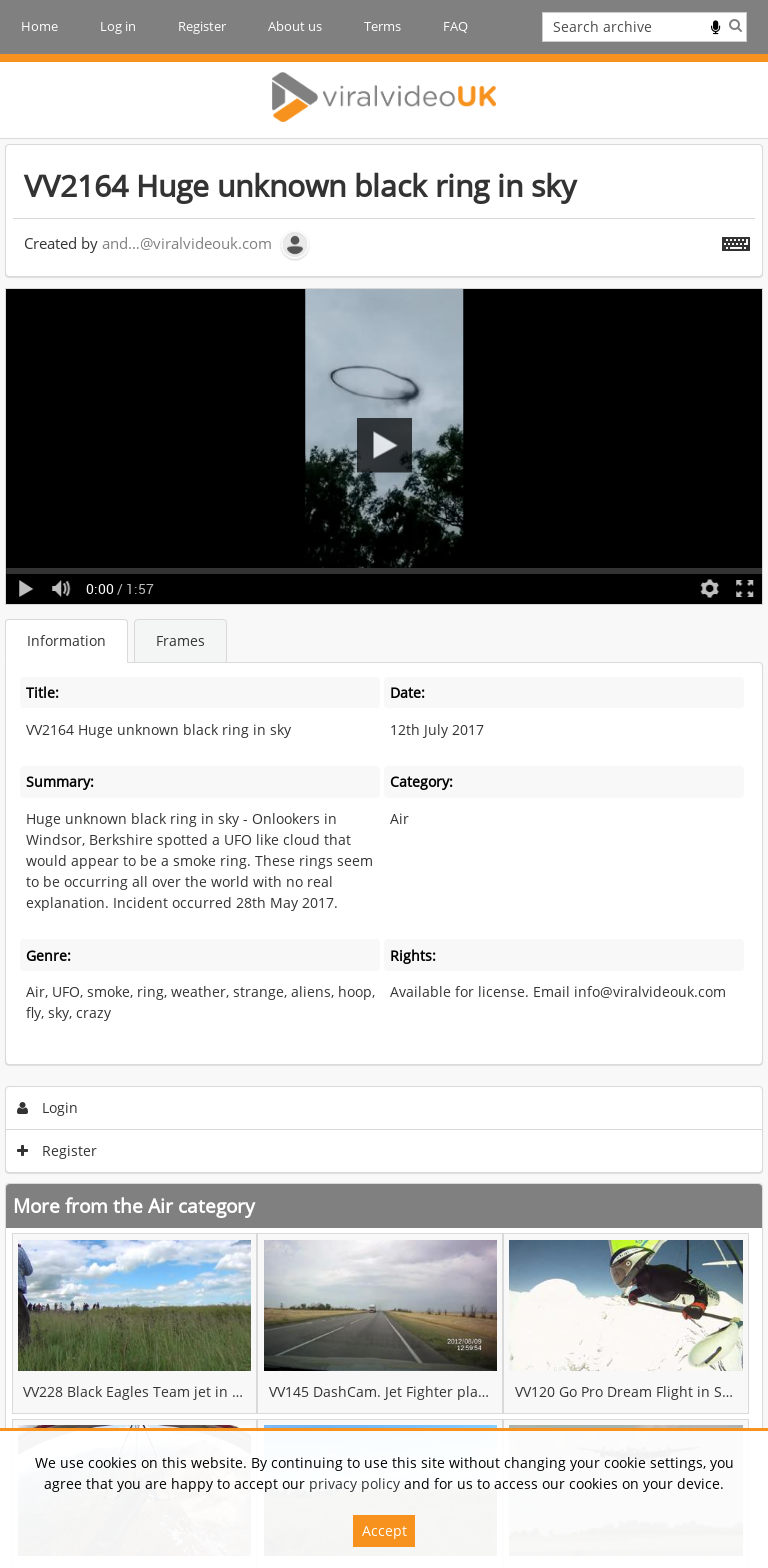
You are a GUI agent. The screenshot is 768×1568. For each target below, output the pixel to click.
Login (48, 1107)
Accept (384, 1530)
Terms (382, 26)
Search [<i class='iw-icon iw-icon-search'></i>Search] (735, 25)
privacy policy (354, 1483)
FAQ (455, 26)
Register (202, 26)
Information (66, 640)
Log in (118, 26)
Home (39, 26)
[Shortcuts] (736, 240)
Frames (180, 640)
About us (295, 26)
